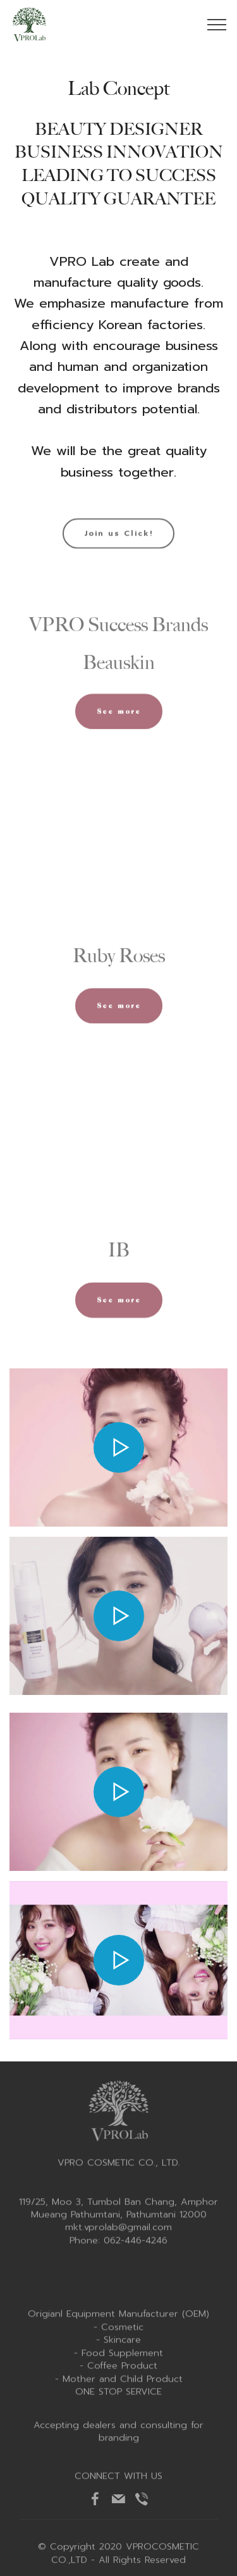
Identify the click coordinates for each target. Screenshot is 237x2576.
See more (119, 723)
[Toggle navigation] (217, 24)
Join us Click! (118, 543)
